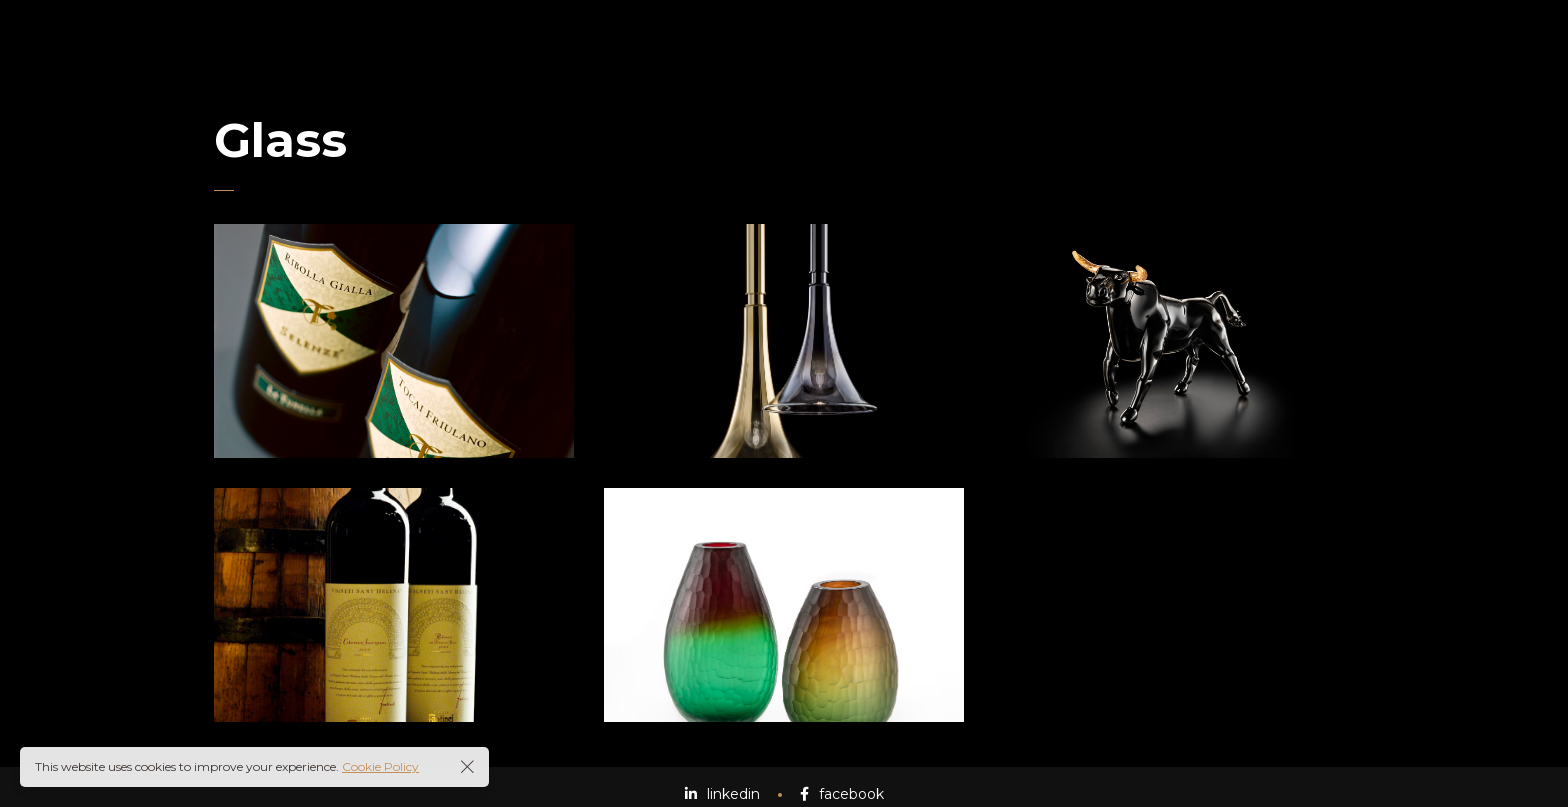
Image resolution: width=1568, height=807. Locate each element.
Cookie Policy (380, 766)
